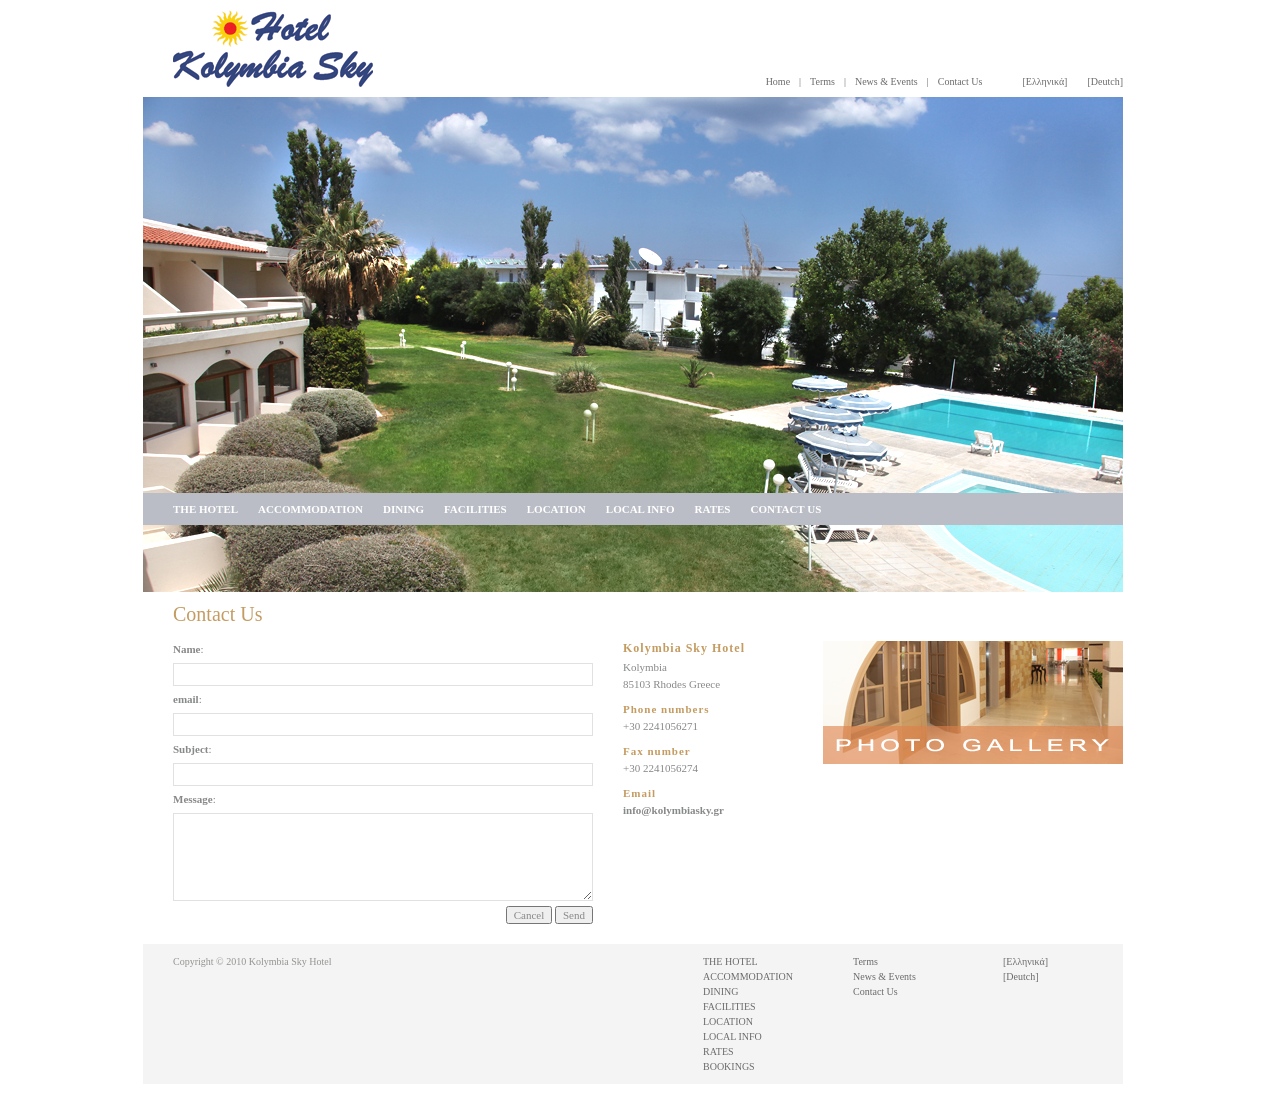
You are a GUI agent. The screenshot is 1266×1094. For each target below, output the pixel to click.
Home (778, 81)
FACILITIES (475, 509)
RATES (713, 509)
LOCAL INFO (640, 509)
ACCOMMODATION (310, 509)
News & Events (886, 81)
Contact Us (960, 81)
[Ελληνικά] (1044, 81)
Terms (822, 81)
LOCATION (556, 509)
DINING (403, 509)
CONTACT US (785, 509)
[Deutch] (1105, 81)
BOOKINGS (729, 1066)
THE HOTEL (205, 509)
